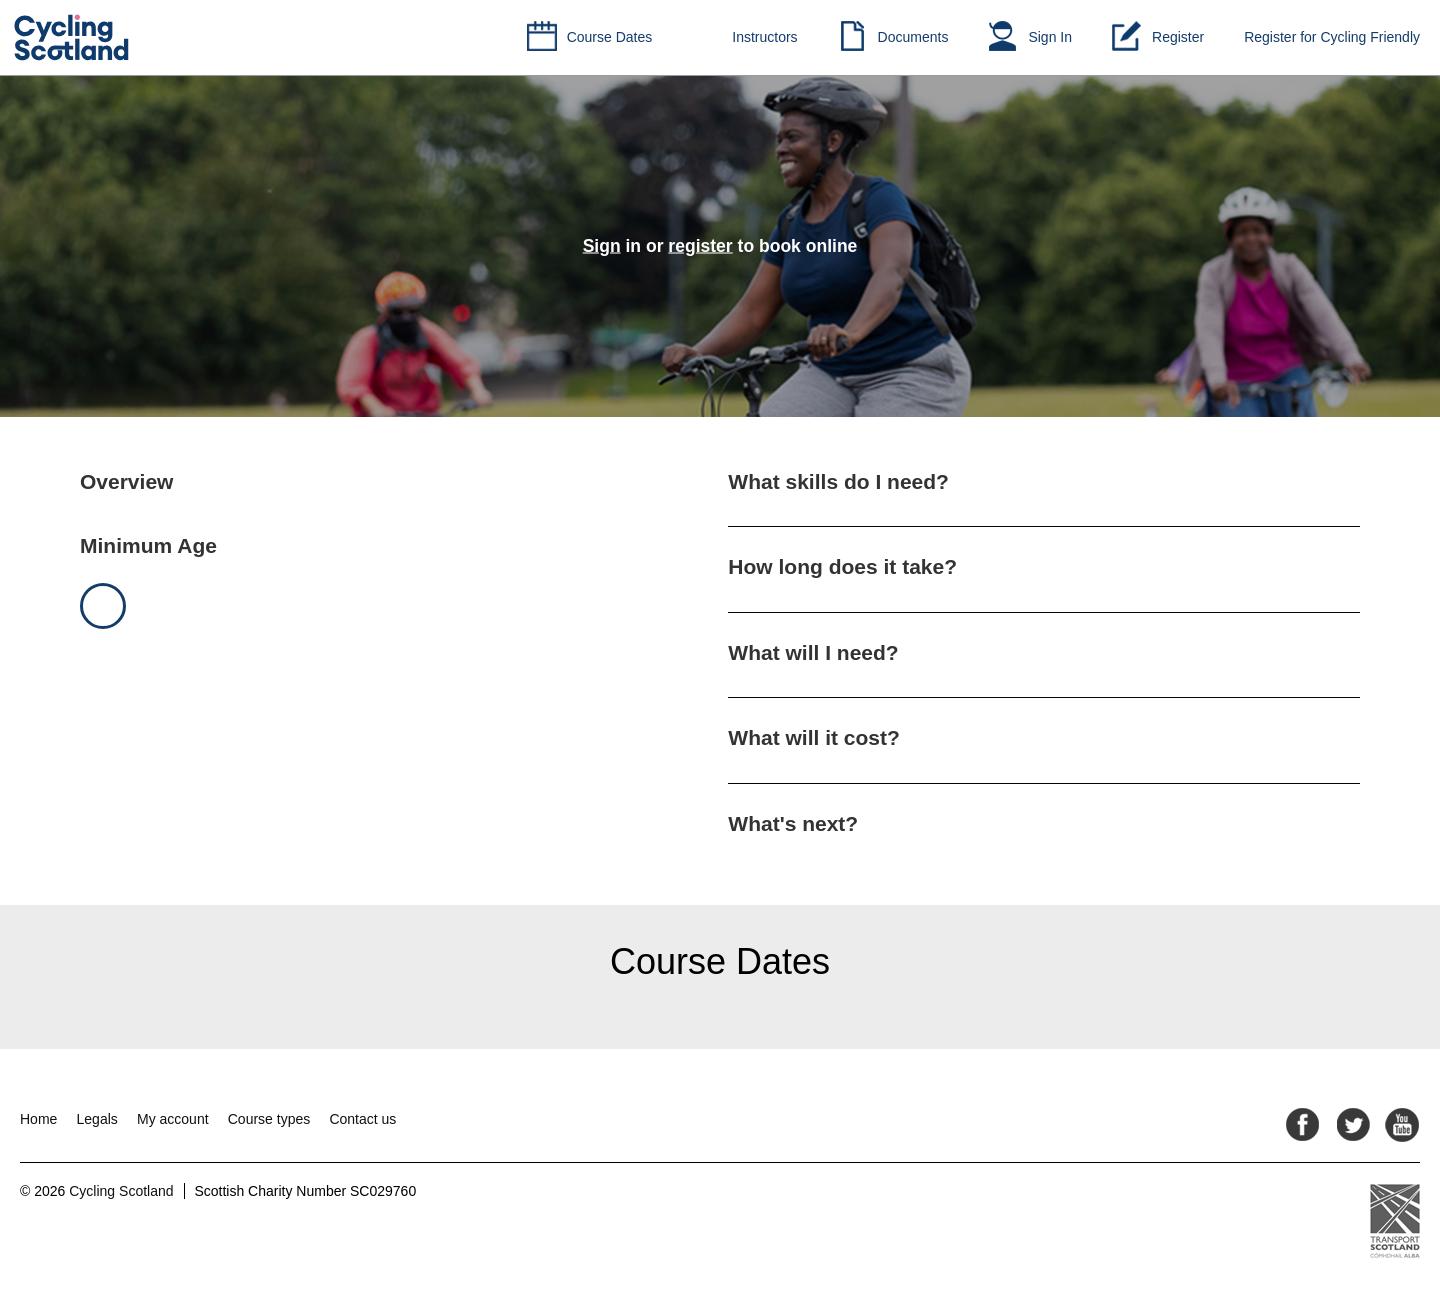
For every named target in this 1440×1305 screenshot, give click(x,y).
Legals (97, 1119)
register (700, 246)
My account (173, 1119)
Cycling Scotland (121, 1191)
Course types (269, 1119)
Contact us (362, 1119)
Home (38, 1119)
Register (1178, 37)
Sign (602, 246)
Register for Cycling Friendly (1332, 37)
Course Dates (610, 37)
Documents (913, 37)
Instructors (764, 37)
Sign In (1050, 37)
